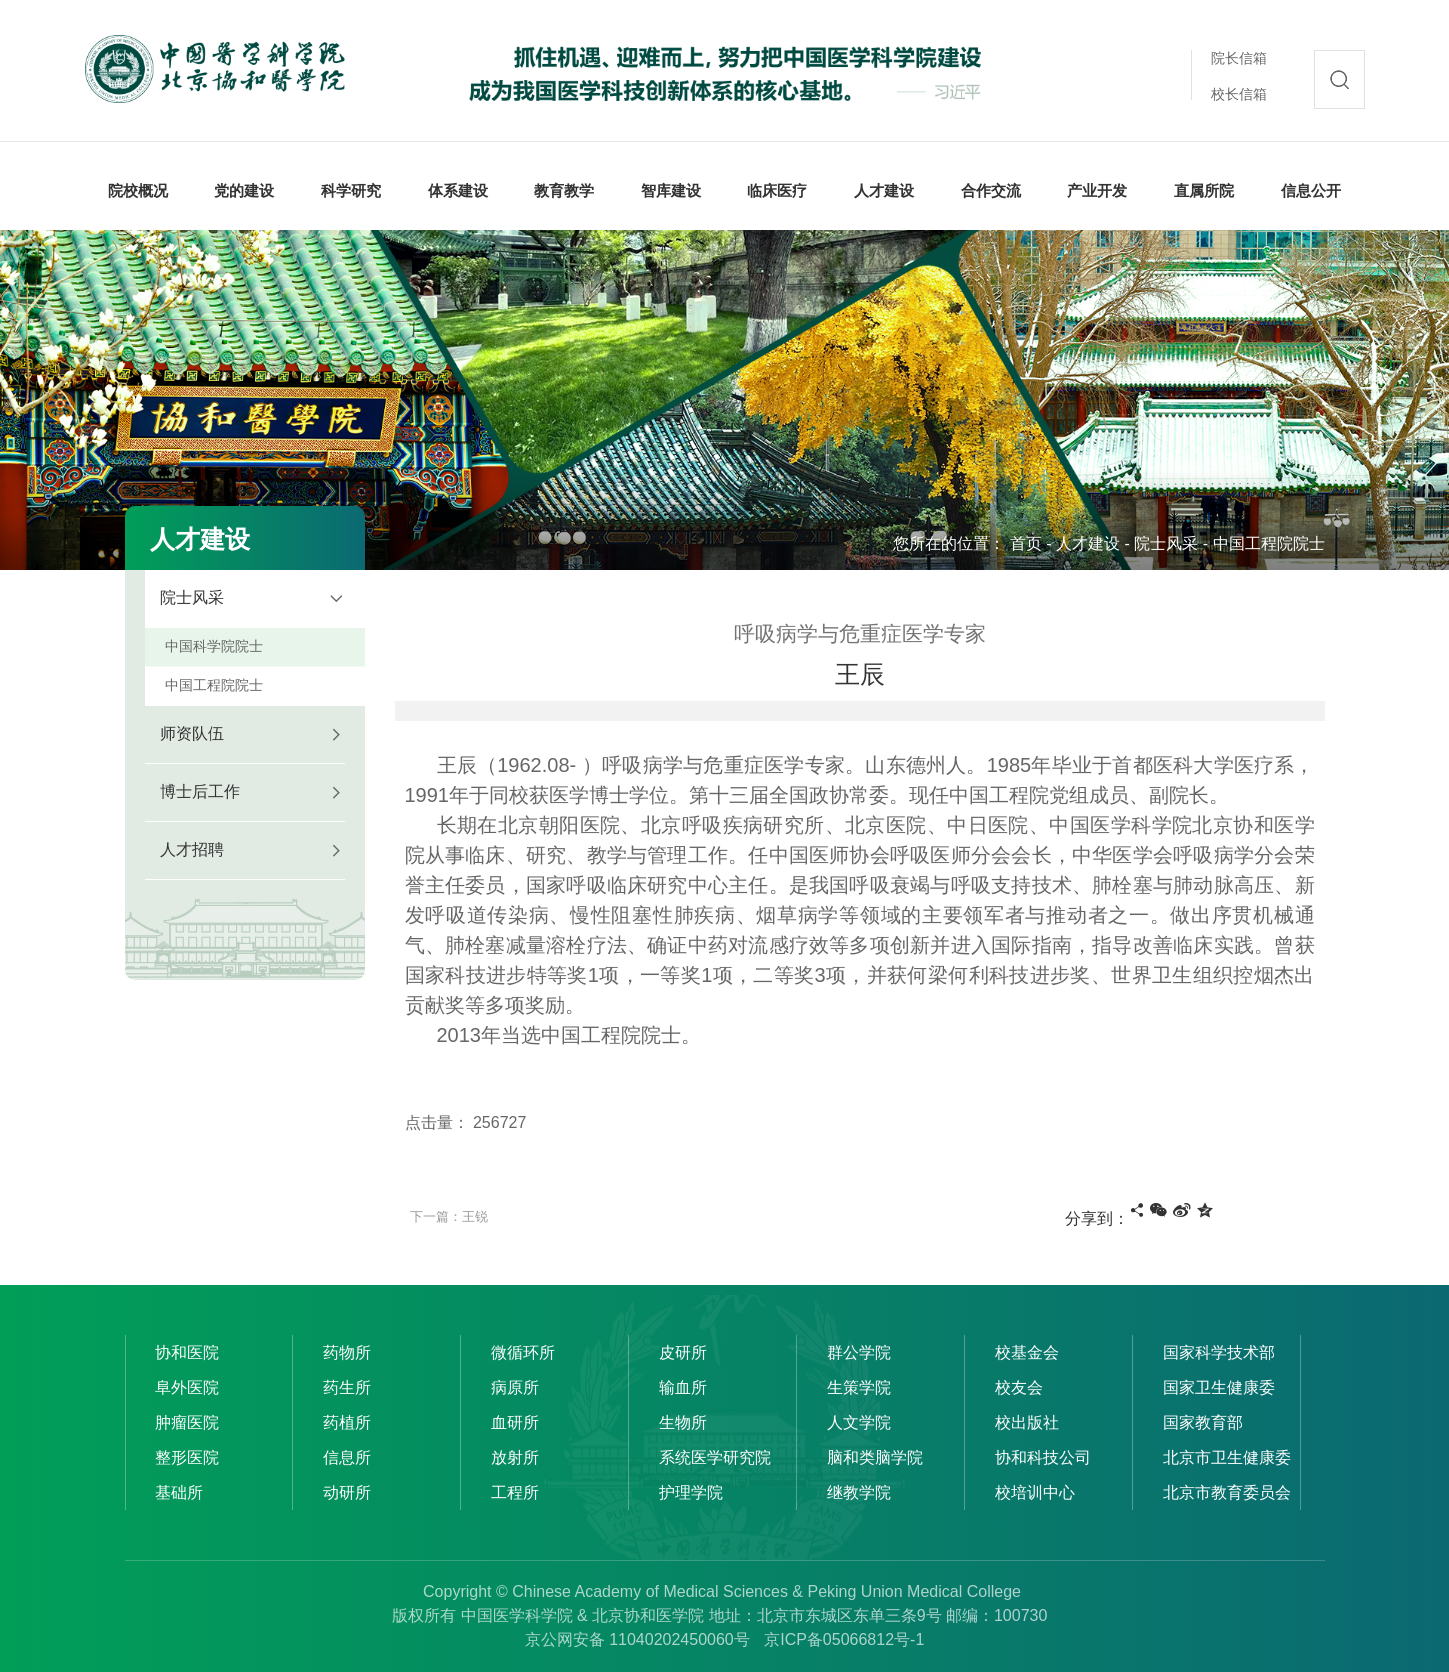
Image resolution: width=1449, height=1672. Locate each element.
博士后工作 (200, 791)
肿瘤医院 (187, 1422)
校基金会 (1027, 1352)
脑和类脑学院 (875, 1457)
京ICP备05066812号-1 (844, 1639)
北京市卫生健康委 (1227, 1457)
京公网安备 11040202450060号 (637, 1639)
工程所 (515, 1492)
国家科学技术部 (1219, 1352)
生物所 (683, 1422)
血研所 (515, 1422)
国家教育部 (1203, 1422)
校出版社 (1027, 1422)
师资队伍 (192, 733)
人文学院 (859, 1422)
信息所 (347, 1457)
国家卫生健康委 (1219, 1387)
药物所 (347, 1352)
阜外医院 (187, 1387)
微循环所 (523, 1352)
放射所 (515, 1457)
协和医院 (187, 1352)
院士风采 (1166, 543)
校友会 (1019, 1387)
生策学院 (859, 1387)
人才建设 (1088, 543)
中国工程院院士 (1269, 543)
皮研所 (683, 1352)
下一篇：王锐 (449, 1216)
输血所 (683, 1387)
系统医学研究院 (715, 1457)
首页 (1026, 543)
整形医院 (187, 1457)
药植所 (347, 1422)
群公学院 (859, 1352)
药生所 (347, 1387)
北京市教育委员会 (1227, 1492)
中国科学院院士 (214, 646)
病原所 (515, 1387)
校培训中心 (1035, 1492)
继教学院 (859, 1492)
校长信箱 (1239, 94)
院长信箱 (1239, 58)
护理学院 (691, 1492)
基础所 (179, 1492)
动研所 (347, 1492)
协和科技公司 (1043, 1457)
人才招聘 (192, 849)
